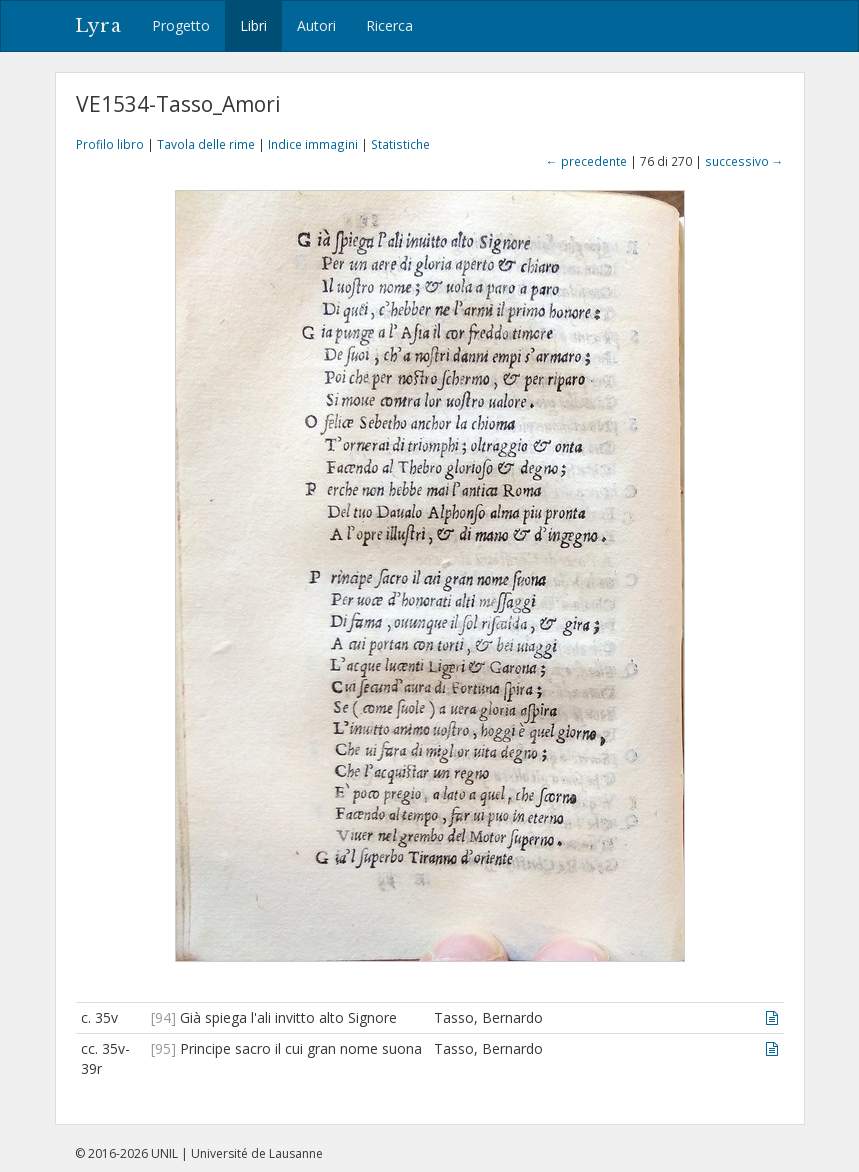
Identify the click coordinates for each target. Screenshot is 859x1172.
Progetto (181, 25)
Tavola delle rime (206, 144)
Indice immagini (313, 144)
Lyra (98, 26)
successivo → (744, 161)
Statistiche (400, 144)
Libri (253, 25)
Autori (316, 25)
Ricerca (389, 25)
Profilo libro (110, 144)
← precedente (586, 161)
